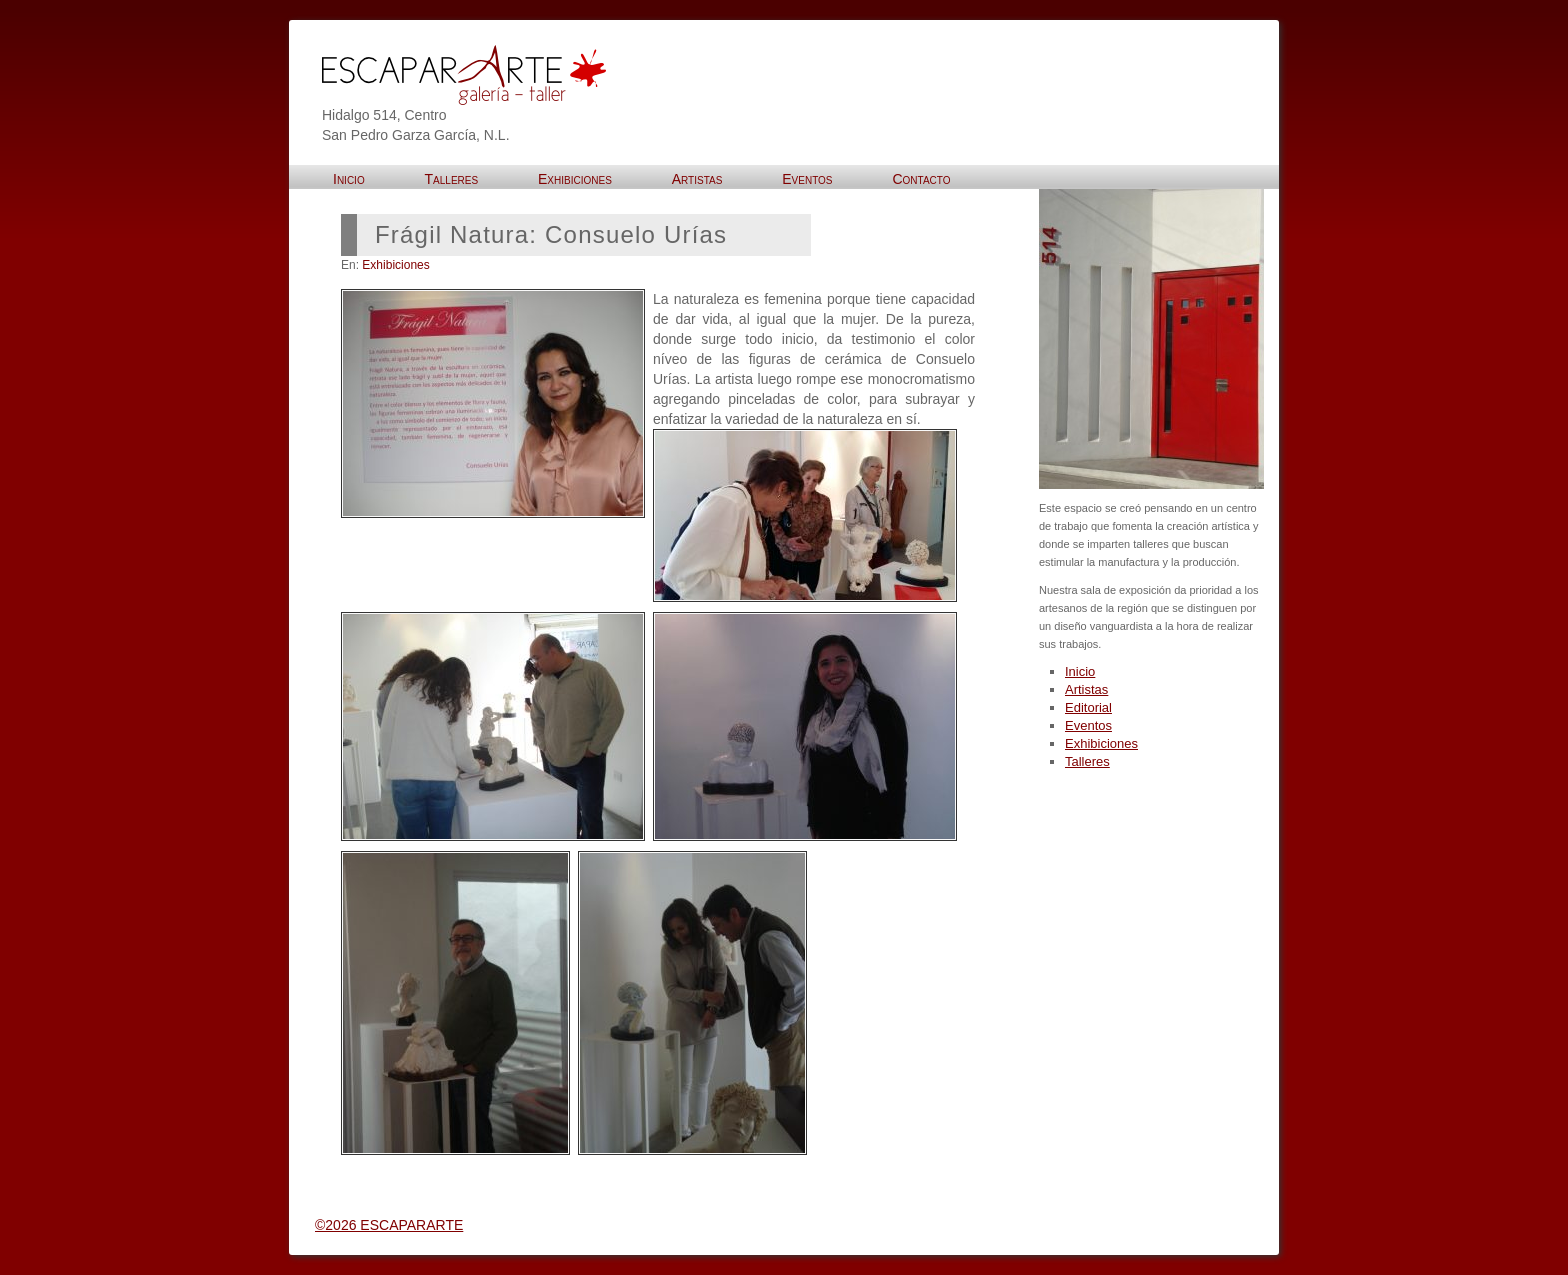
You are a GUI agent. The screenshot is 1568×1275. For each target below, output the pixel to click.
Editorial (1088, 707)
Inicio (1080, 671)
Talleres (1087, 761)
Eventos (1088, 725)
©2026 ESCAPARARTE (389, 1225)
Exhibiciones (395, 265)
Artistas (1086, 689)
